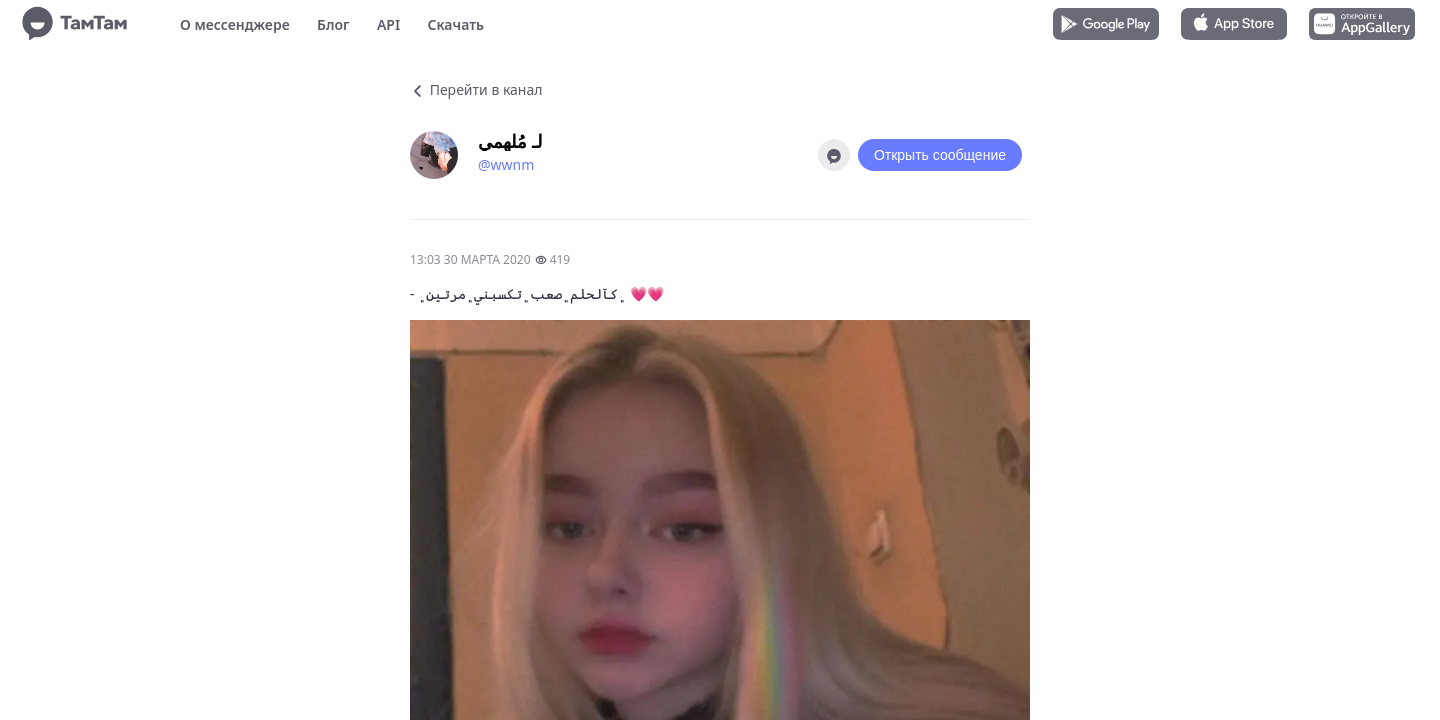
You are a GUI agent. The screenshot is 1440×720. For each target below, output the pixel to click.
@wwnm (506, 164)
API (388, 24)
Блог (333, 24)
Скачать (455, 24)
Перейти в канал (476, 89)
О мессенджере (235, 24)
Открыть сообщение (940, 155)
